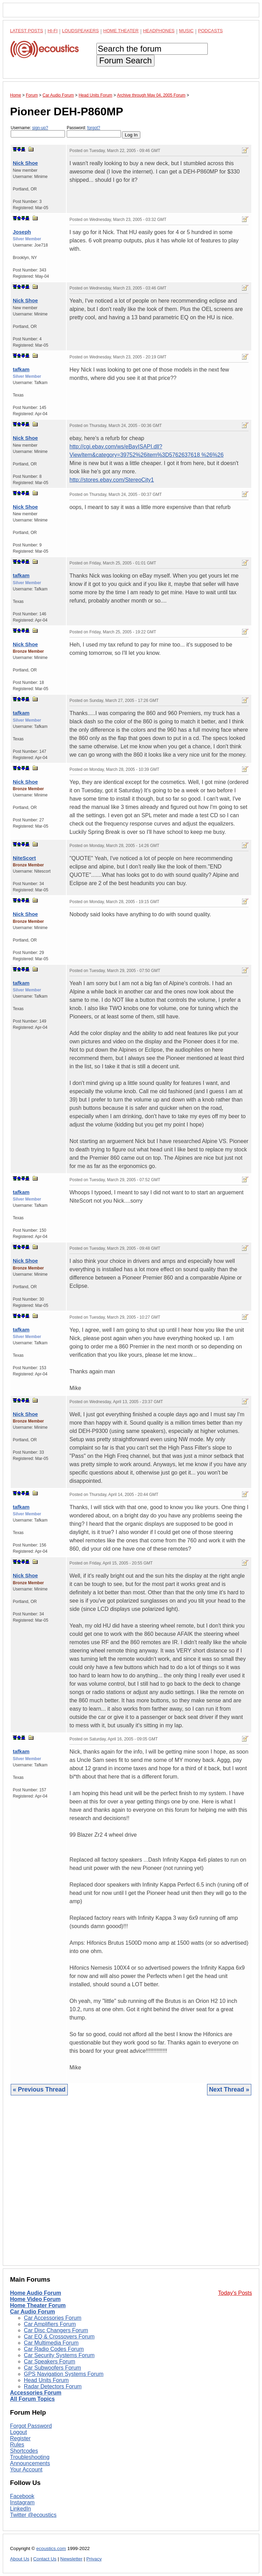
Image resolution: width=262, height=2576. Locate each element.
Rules (17, 2445)
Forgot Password (31, 2426)
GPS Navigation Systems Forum (63, 2374)
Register (20, 2438)
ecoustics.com (51, 2548)
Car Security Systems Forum (59, 2355)
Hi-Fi (53, 30)
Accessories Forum (36, 2393)
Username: (38, 131)
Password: (94, 131)
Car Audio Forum (32, 2312)
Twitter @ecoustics (33, 2515)
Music (186, 30)
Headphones (159, 30)
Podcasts (210, 30)
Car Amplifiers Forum (50, 2324)
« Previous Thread (39, 2089)
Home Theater (121, 30)
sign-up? (40, 127)
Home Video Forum (35, 2299)
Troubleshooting (29, 2457)
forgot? (93, 127)
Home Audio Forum (35, 2293)
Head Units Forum (46, 2380)
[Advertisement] (131, 2185)
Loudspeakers (80, 30)
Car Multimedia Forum (51, 2343)
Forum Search (125, 60)
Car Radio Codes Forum (54, 2349)
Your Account (26, 2469)
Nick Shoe (25, 163)
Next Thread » (229, 2089)
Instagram (22, 2502)
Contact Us (44, 2558)
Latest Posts (26, 30)
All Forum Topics (32, 2399)
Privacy (94, 2558)
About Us (19, 2558)
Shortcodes (24, 2451)
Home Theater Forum (38, 2305)
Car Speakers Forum (49, 2361)
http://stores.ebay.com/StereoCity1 (111, 480)
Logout (18, 2432)
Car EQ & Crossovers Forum (59, 2336)
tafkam (21, 369)
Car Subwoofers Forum (52, 2368)
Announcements (30, 2463)
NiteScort (24, 858)
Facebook (22, 2496)
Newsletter (71, 2558)
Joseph (22, 232)
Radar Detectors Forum (53, 2386)
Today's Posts (235, 2293)
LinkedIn (20, 2509)
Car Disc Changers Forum (56, 2330)
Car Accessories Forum (52, 2318)
